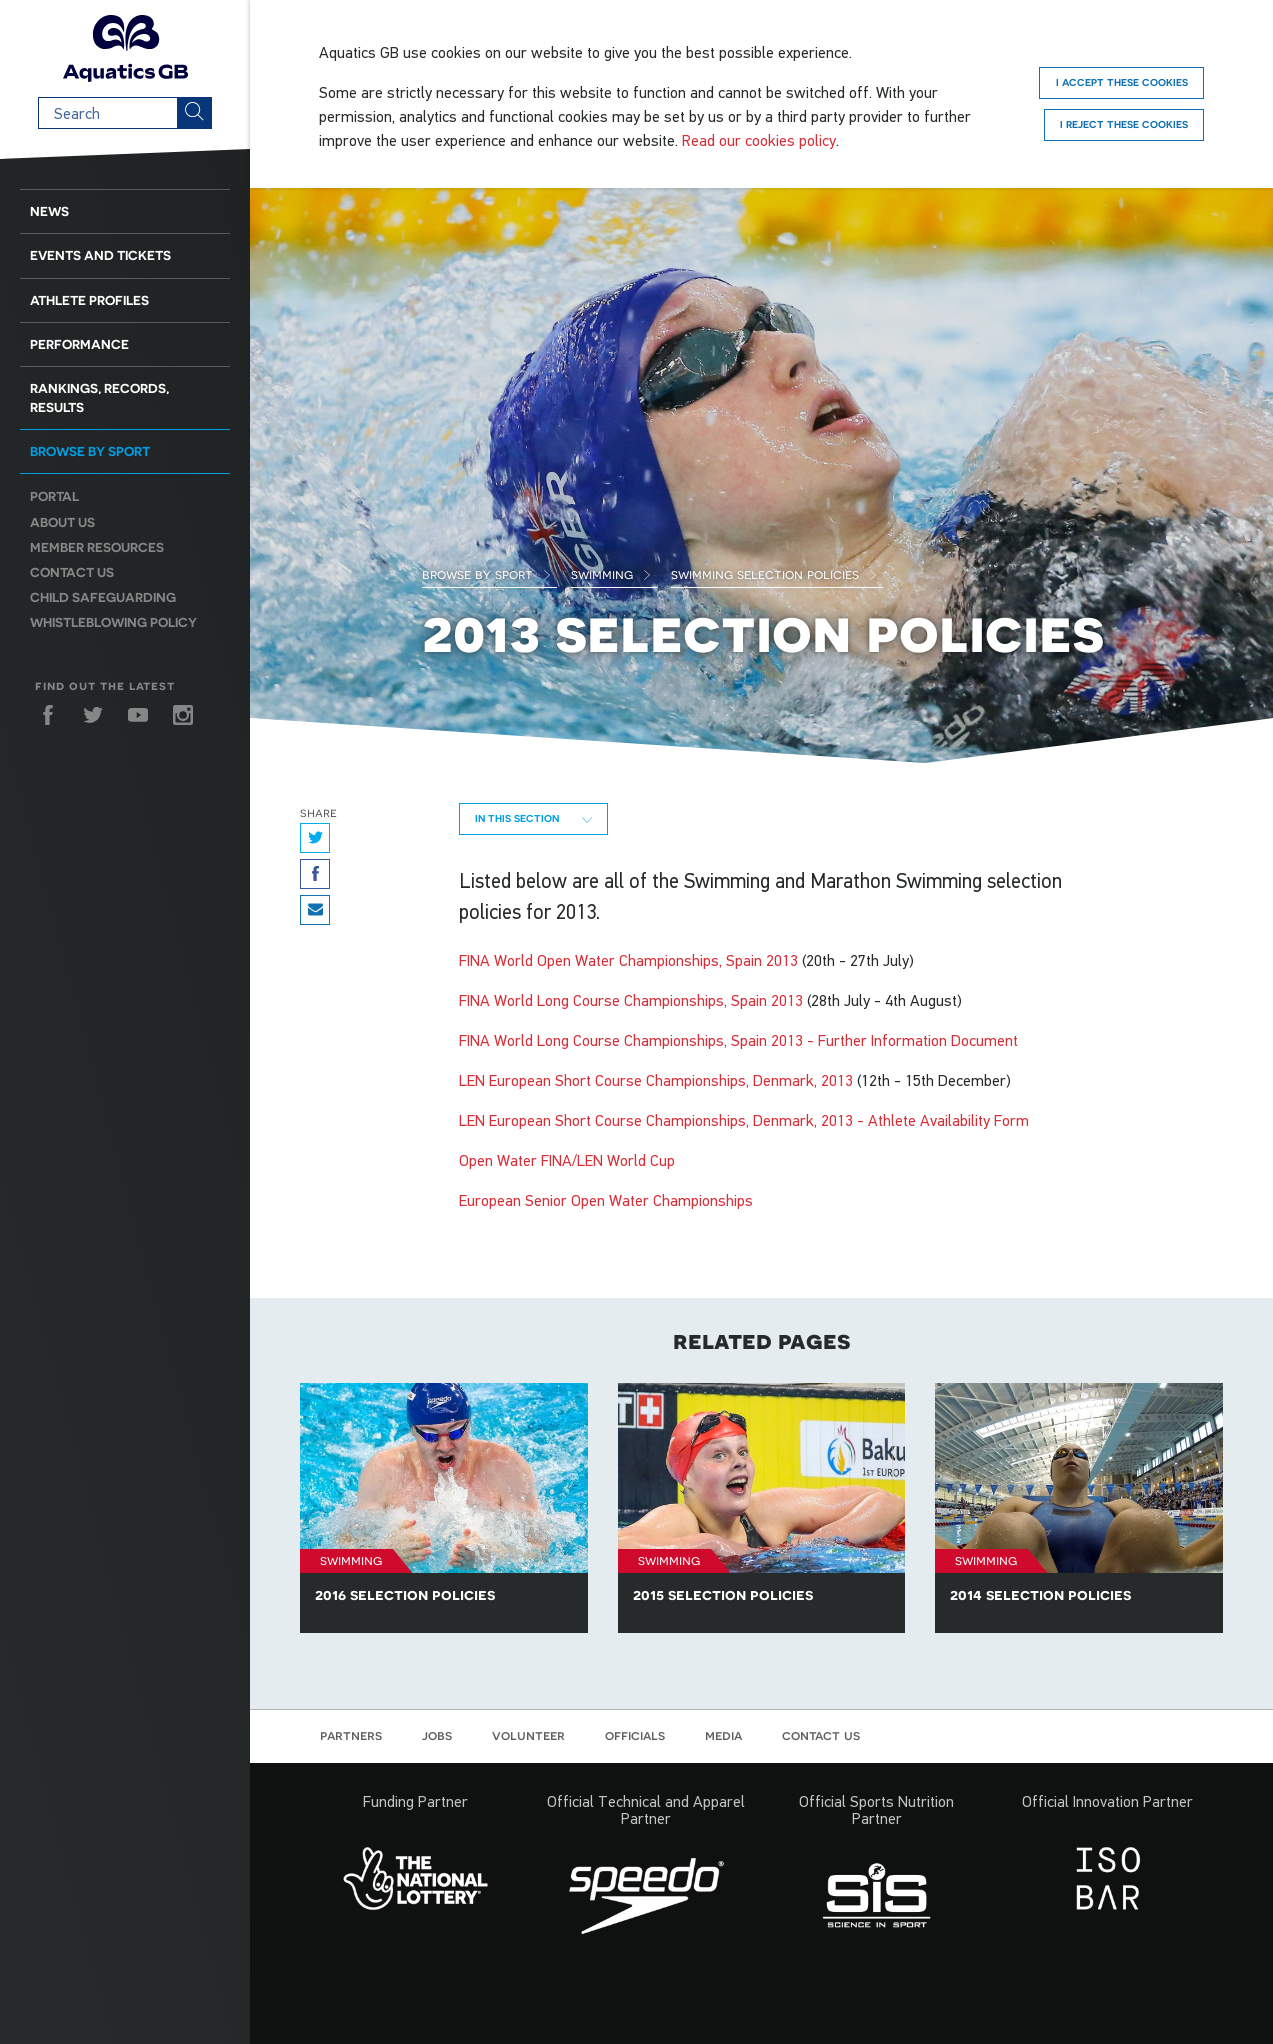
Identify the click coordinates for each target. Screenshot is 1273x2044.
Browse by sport (90, 451)
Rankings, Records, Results (99, 398)
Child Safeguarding (103, 597)
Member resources (97, 547)
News (49, 211)
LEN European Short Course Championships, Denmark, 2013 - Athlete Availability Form (744, 1120)
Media (723, 1735)
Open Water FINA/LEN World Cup (567, 1160)
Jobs (437, 1735)
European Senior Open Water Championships (606, 1200)
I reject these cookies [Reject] (1124, 124)
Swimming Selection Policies (774, 574)
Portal (54, 496)
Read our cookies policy (759, 140)
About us (62, 522)
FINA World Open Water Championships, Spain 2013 (628, 960)
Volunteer (528, 1735)
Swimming (611, 574)
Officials (635, 1735)
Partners (351, 1735)
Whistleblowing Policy (113, 622)
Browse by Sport (487, 574)
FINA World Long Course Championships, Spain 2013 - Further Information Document (738, 1040)
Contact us (72, 572)
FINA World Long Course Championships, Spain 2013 (631, 1000)
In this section (533, 818)
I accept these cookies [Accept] (1122, 82)
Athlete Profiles (89, 300)
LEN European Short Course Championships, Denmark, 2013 (656, 1080)
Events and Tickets (100, 255)
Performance (79, 344)
